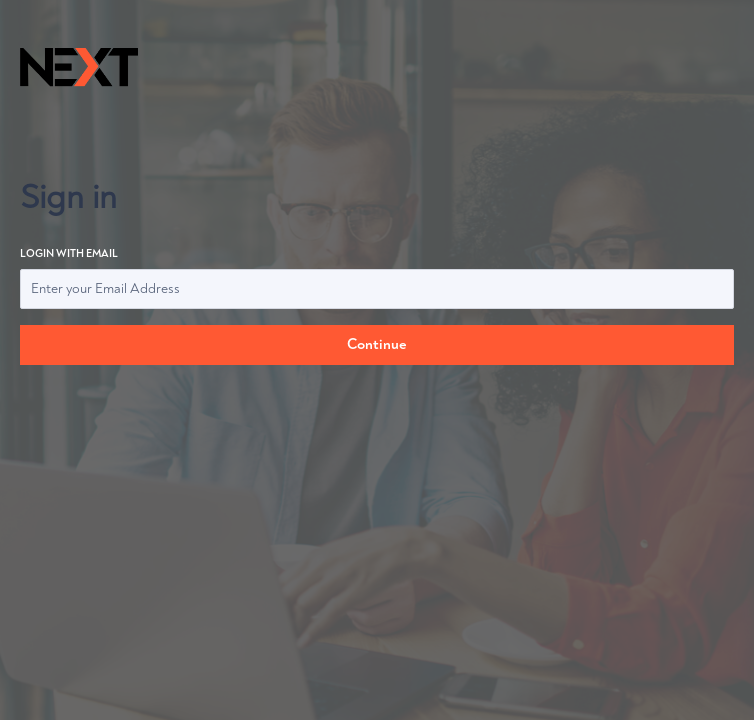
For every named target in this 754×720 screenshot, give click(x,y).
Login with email (377, 278)
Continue (377, 344)
